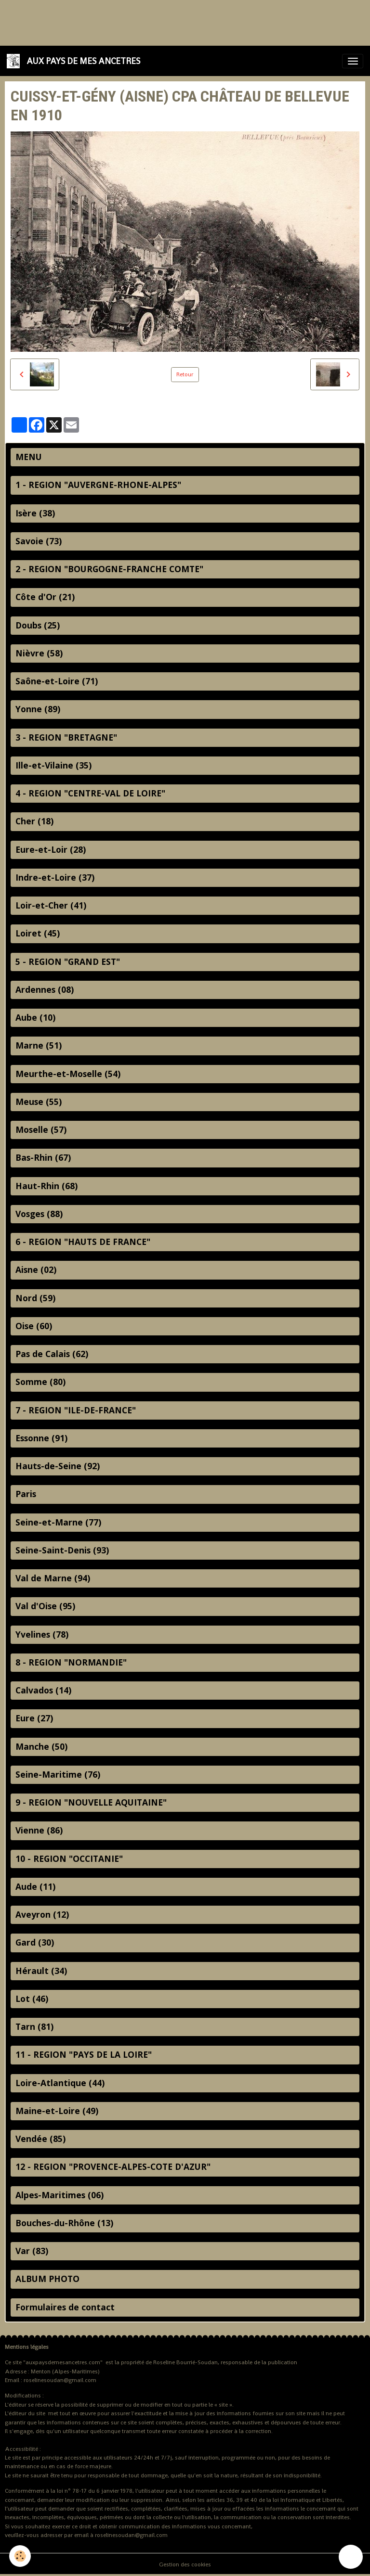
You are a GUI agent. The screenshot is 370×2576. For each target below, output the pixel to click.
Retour (184, 374)
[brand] (75, 60)
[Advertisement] (175, 21)
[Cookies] (20, 2556)
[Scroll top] (351, 2557)
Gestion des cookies (185, 2564)
